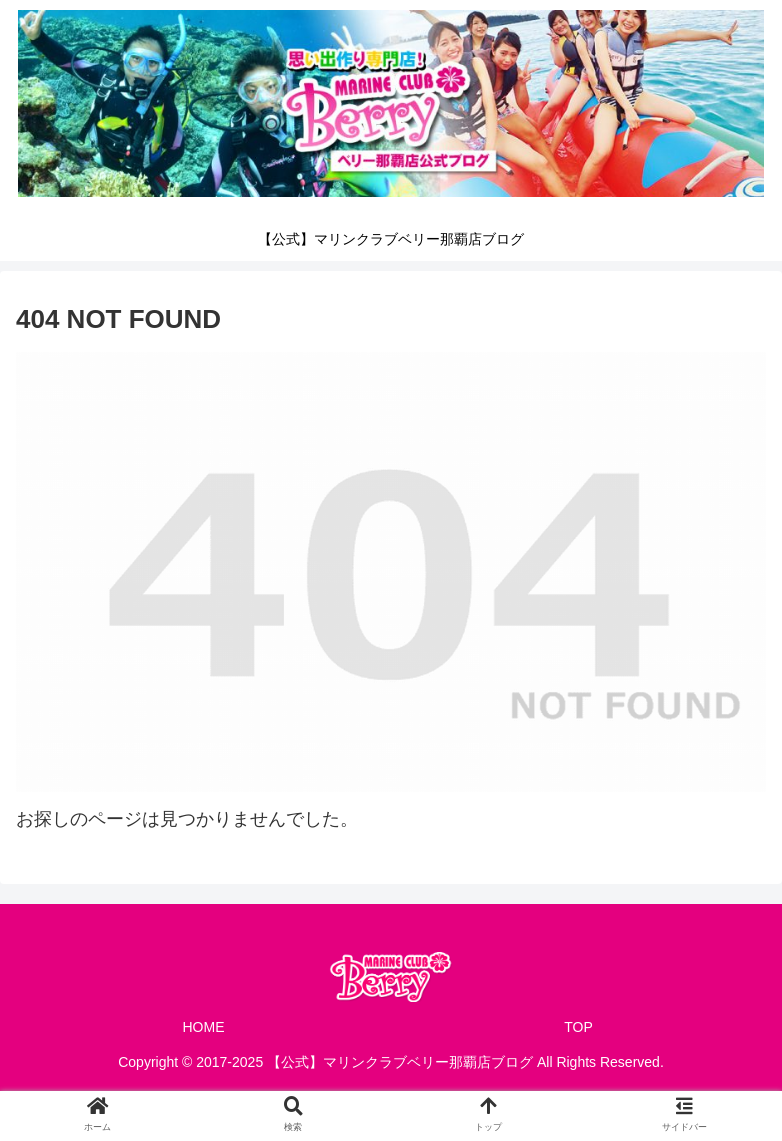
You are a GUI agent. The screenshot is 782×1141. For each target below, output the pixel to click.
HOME (204, 1027)
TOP (578, 1027)
